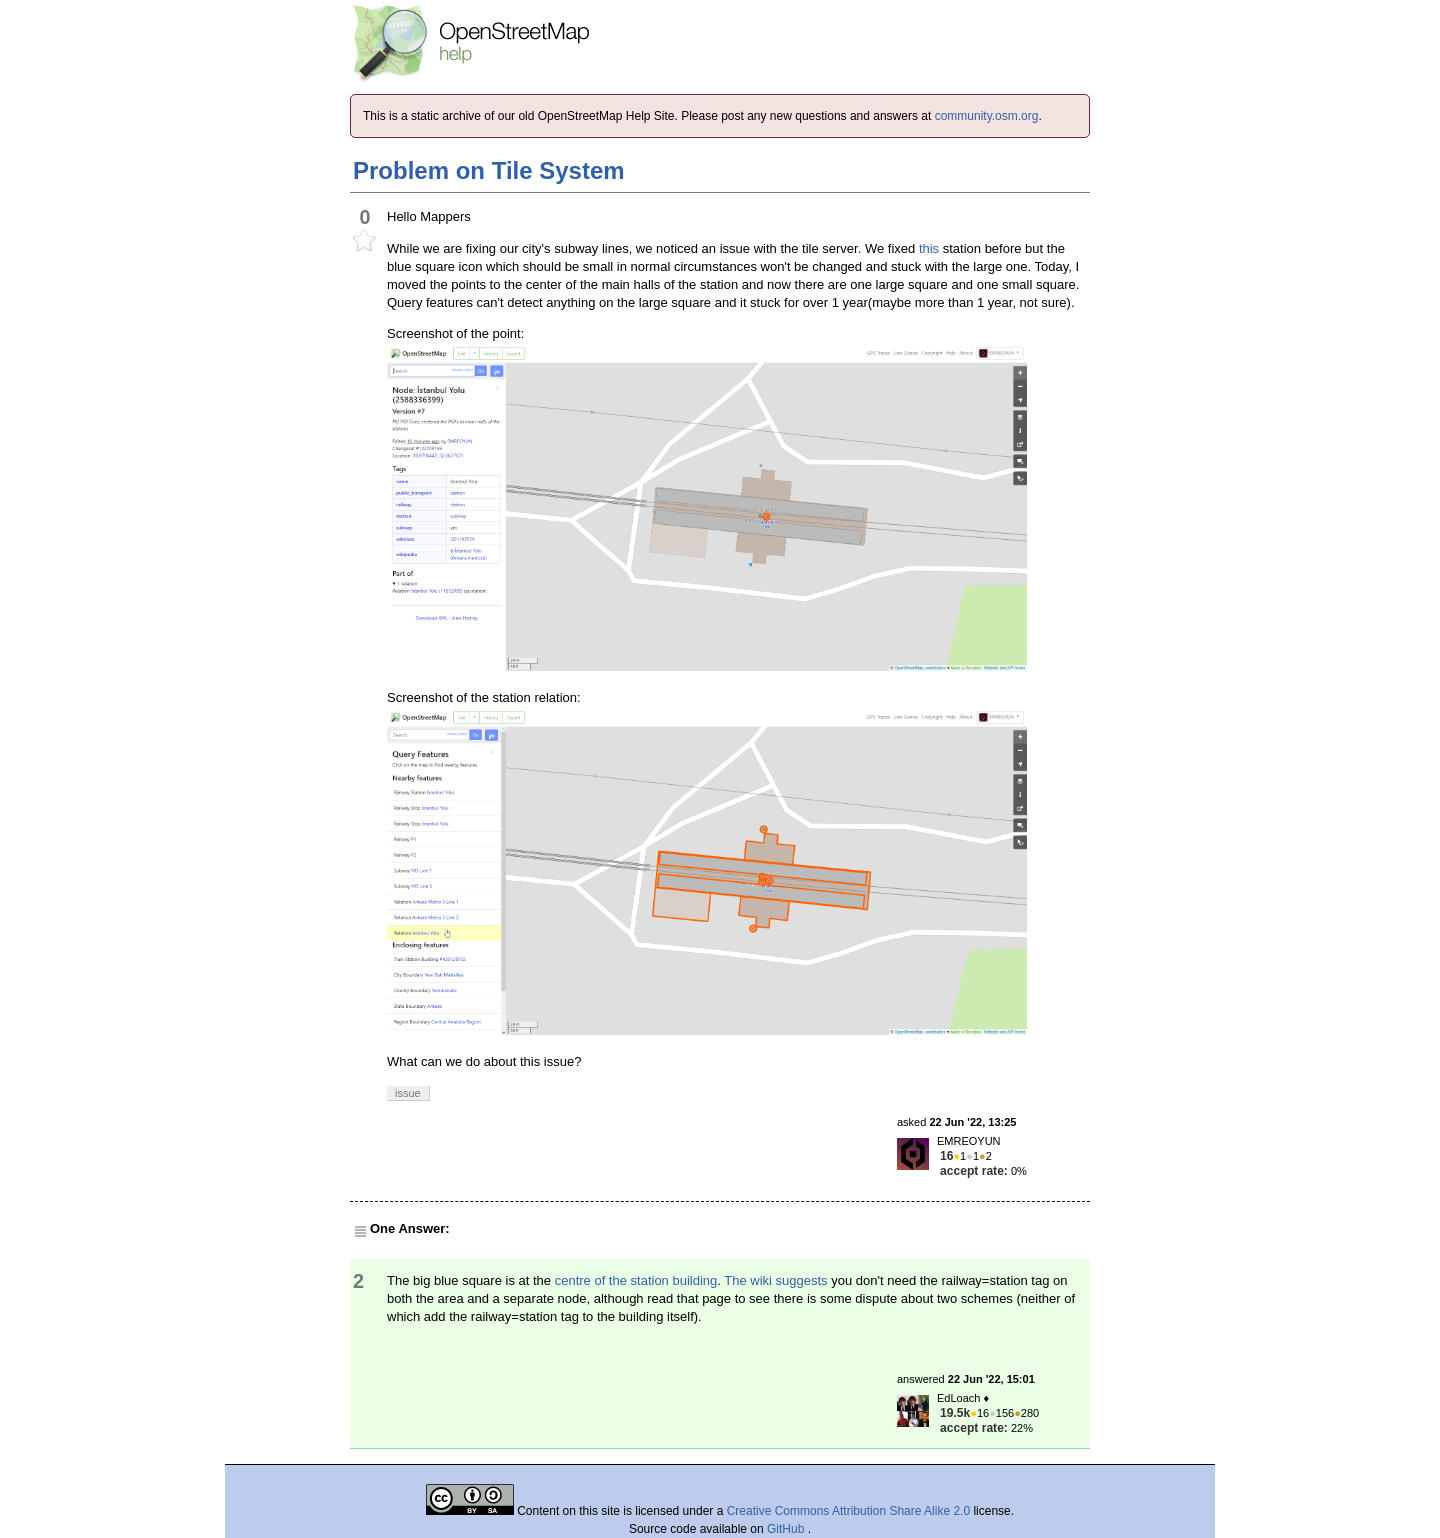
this (929, 248)
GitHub (787, 1529)
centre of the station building (636, 1280)
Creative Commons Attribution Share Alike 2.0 (848, 1511)
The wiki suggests (775, 1280)
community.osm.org (987, 116)
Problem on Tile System (489, 170)
